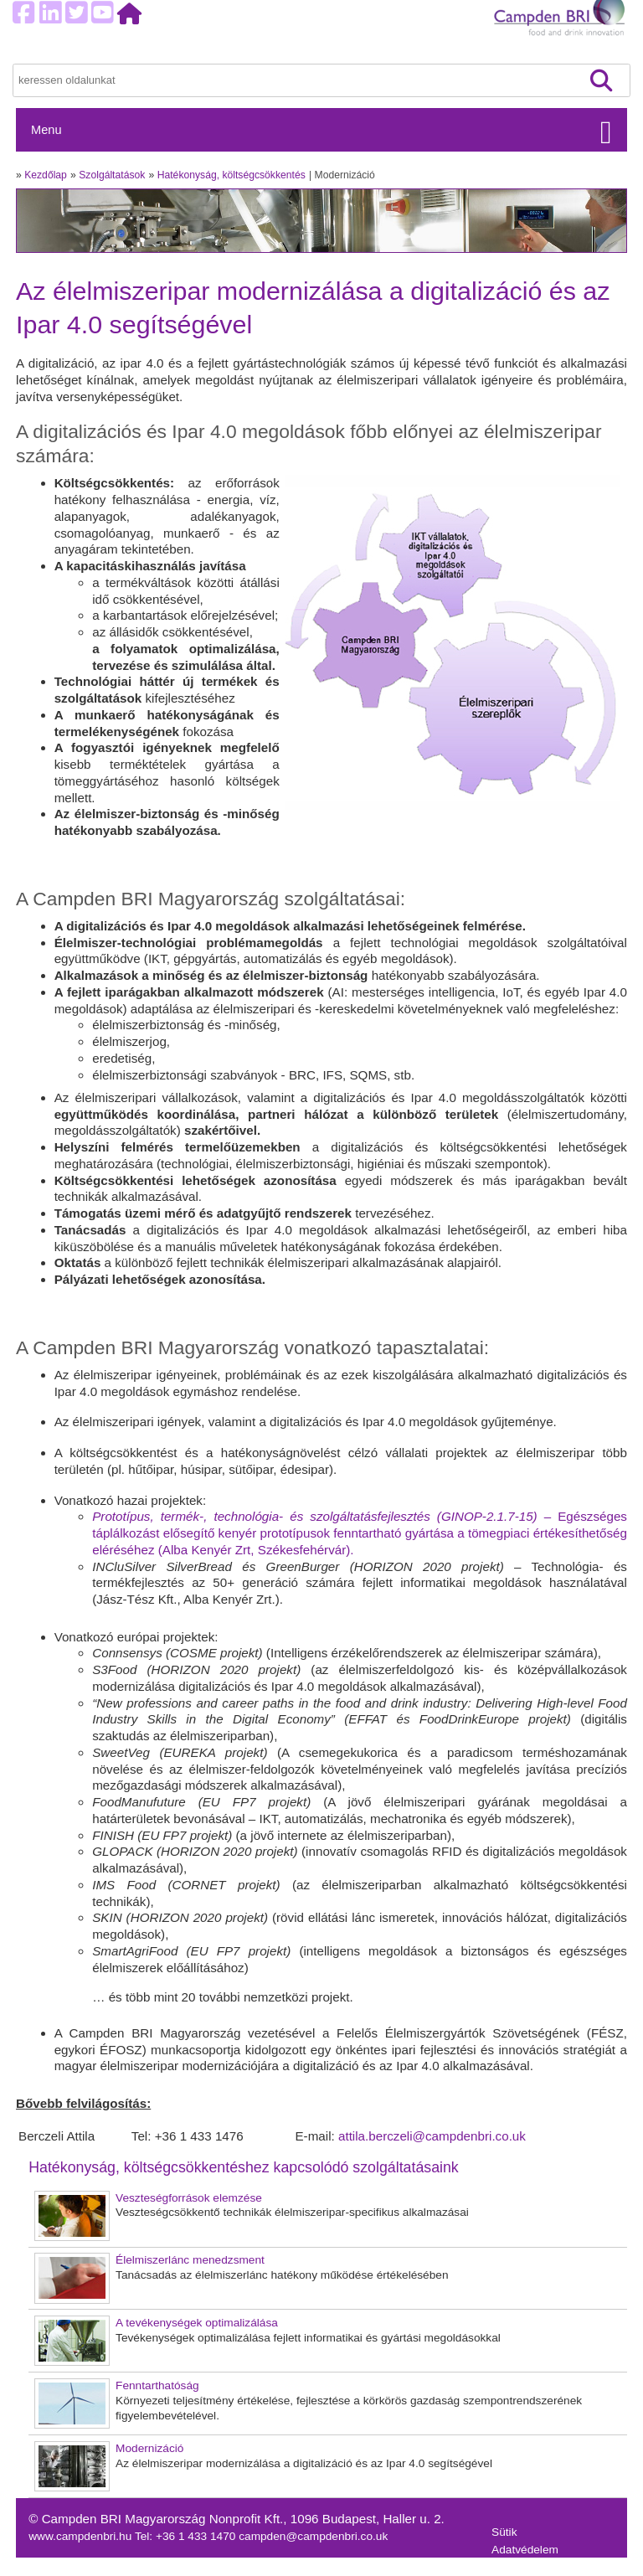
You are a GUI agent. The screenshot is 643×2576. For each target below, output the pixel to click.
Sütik (504, 2532)
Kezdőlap (45, 175)
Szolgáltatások (112, 175)
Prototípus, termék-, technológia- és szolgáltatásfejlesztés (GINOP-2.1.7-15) (318, 1516)
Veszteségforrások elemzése (189, 2198)
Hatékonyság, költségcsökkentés (231, 175)
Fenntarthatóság (157, 2385)
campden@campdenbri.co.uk (313, 2536)
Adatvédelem (524, 2549)
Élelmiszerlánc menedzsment (190, 2260)
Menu (46, 130)
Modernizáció (149, 2448)
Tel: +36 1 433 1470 (187, 2536)
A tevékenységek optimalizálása (197, 2322)
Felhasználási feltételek (550, 2567)
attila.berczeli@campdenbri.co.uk (432, 2136)
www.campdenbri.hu (81, 2536)
